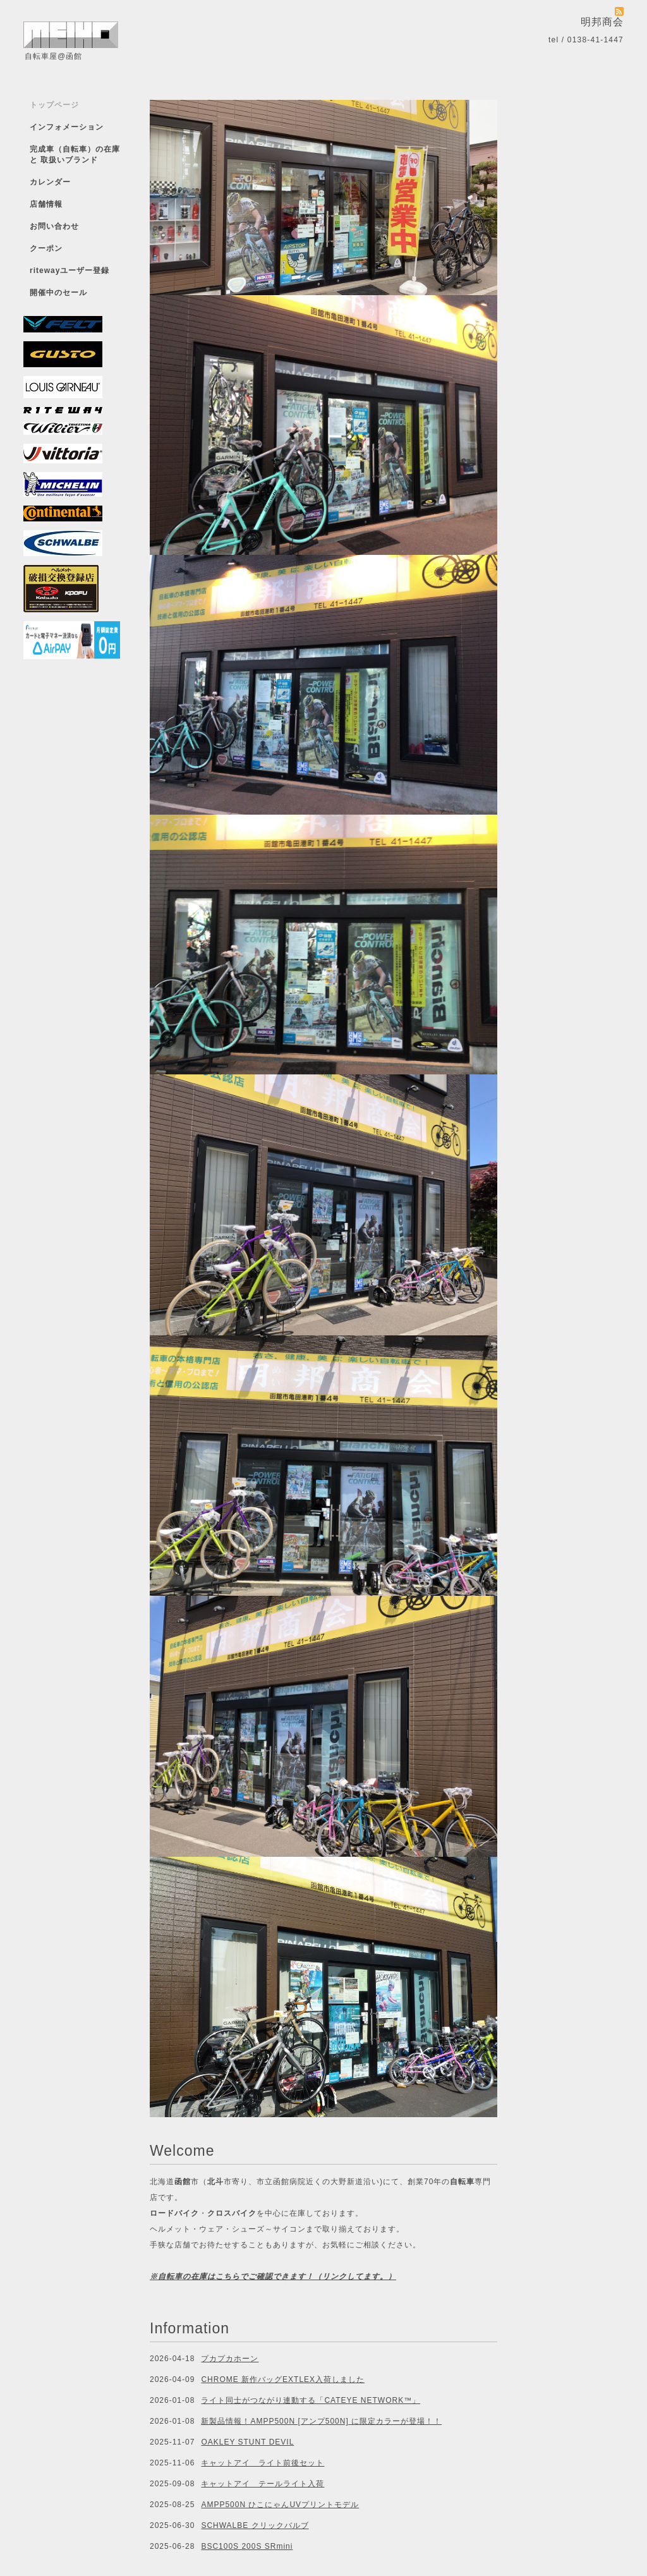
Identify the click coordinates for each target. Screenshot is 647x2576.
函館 (182, 2181)
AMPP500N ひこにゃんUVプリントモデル (280, 2504)
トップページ (54, 104)
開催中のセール (58, 292)
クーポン (46, 248)
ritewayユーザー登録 (69, 270)
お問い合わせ (54, 226)
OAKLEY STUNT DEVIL (247, 2442)
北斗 (215, 2181)
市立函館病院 (281, 2181)
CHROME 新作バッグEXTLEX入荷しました (283, 2379)
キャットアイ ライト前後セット (262, 2462)
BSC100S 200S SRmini (247, 2546)
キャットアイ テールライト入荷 (262, 2483)
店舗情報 (46, 204)
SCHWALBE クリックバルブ (254, 2525)
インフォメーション (67, 127)
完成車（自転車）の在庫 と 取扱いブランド (75, 154)
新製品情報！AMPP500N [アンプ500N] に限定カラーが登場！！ (321, 2421)
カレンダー (50, 182)
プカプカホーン (229, 2358)
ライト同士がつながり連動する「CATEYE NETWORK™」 (310, 2400)
